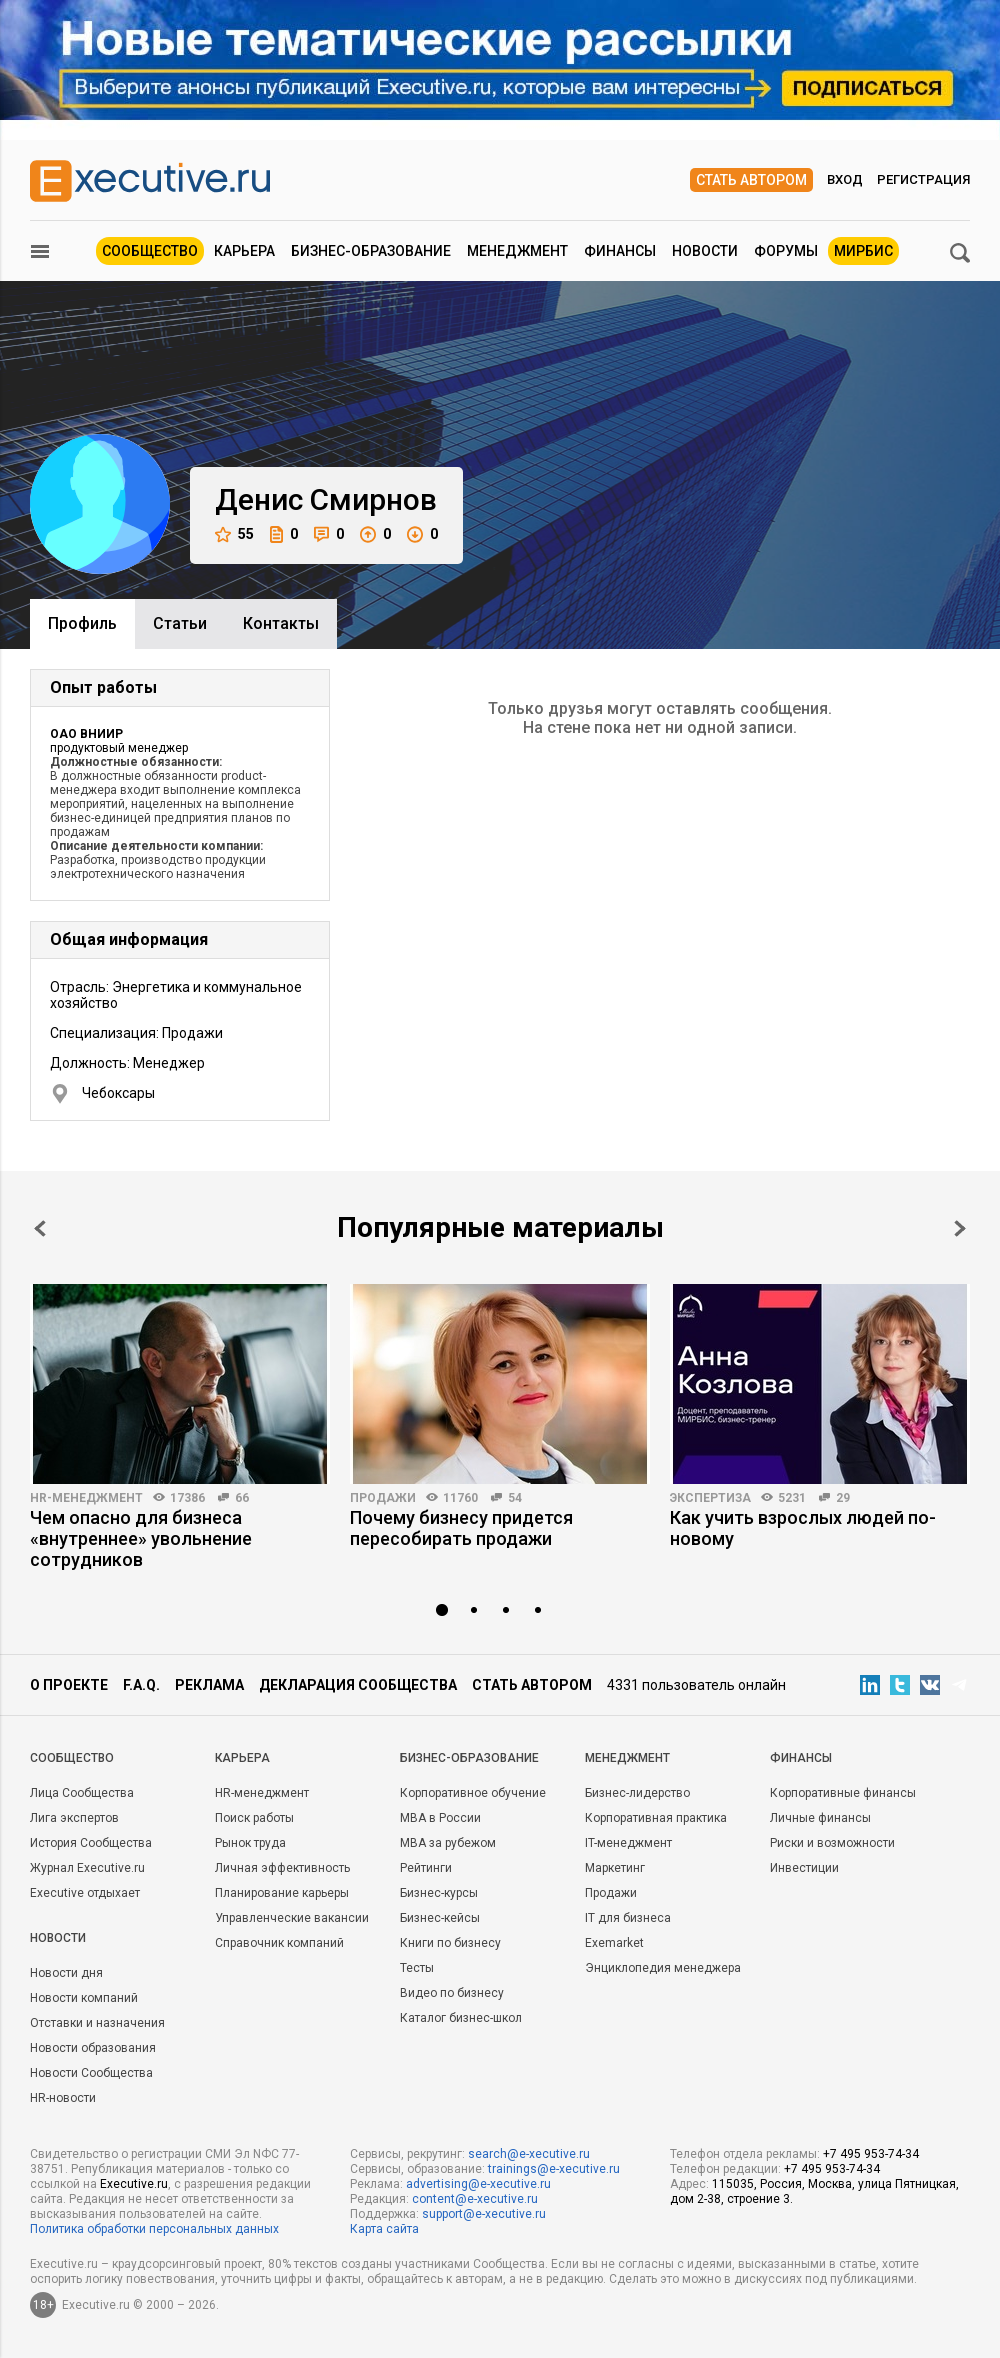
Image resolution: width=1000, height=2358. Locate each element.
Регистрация (923, 179)
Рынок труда (250, 1843)
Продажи (383, 1498)
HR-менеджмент (86, 1498)
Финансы (620, 251)
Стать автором (751, 180)
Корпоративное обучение (473, 1793)
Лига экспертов (74, 1818)
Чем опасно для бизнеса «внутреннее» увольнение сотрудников (141, 1538)
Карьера (244, 251)
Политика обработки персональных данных (154, 2229)
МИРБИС (863, 251)
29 (843, 1498)
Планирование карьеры (282, 1893)
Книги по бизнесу (450, 1943)
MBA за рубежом (448, 1843)
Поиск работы (254, 1818)
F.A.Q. (141, 1685)
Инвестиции (804, 1868)
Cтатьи (180, 623)
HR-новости (63, 2098)
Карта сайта (384, 2229)
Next (960, 1228)
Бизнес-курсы (439, 1893)
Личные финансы (820, 1818)
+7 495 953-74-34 (871, 2154)
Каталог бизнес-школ (461, 2018)
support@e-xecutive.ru (484, 2214)
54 (515, 1498)
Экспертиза (710, 1498)
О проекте (69, 1685)
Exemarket (614, 1943)
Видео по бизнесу (452, 1993)
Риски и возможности (832, 1843)
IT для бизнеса (628, 1918)
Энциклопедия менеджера (663, 1968)
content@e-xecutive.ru (475, 2199)
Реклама (209, 1685)
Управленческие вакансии (292, 1918)
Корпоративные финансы (843, 1793)
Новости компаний (84, 1998)
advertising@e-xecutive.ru (478, 2184)
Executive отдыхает (85, 1893)
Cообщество (72, 1758)
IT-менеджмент (628, 1843)
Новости (705, 251)
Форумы (786, 251)
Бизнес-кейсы (440, 1918)
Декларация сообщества (358, 1685)
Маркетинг (615, 1868)
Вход (845, 179)
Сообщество (150, 251)
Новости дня (66, 1973)
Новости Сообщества (91, 2073)
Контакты (281, 623)
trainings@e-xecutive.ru (554, 2169)
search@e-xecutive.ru (529, 2154)
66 (242, 1498)
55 (234, 534)
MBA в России (440, 1818)
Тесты (417, 1968)
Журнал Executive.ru (87, 1868)
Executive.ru (134, 2184)
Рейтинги (426, 1868)
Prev (40, 1228)
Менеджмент (517, 251)
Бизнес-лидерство (637, 1793)
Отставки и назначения (97, 2023)
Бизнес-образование (371, 251)
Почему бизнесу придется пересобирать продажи (461, 1528)
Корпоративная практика (656, 1818)
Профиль (82, 623)
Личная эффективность (282, 1868)
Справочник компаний (279, 1943)
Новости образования (93, 2048)
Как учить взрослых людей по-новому (803, 1528)
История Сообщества (91, 1843)
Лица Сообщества (82, 1793)
